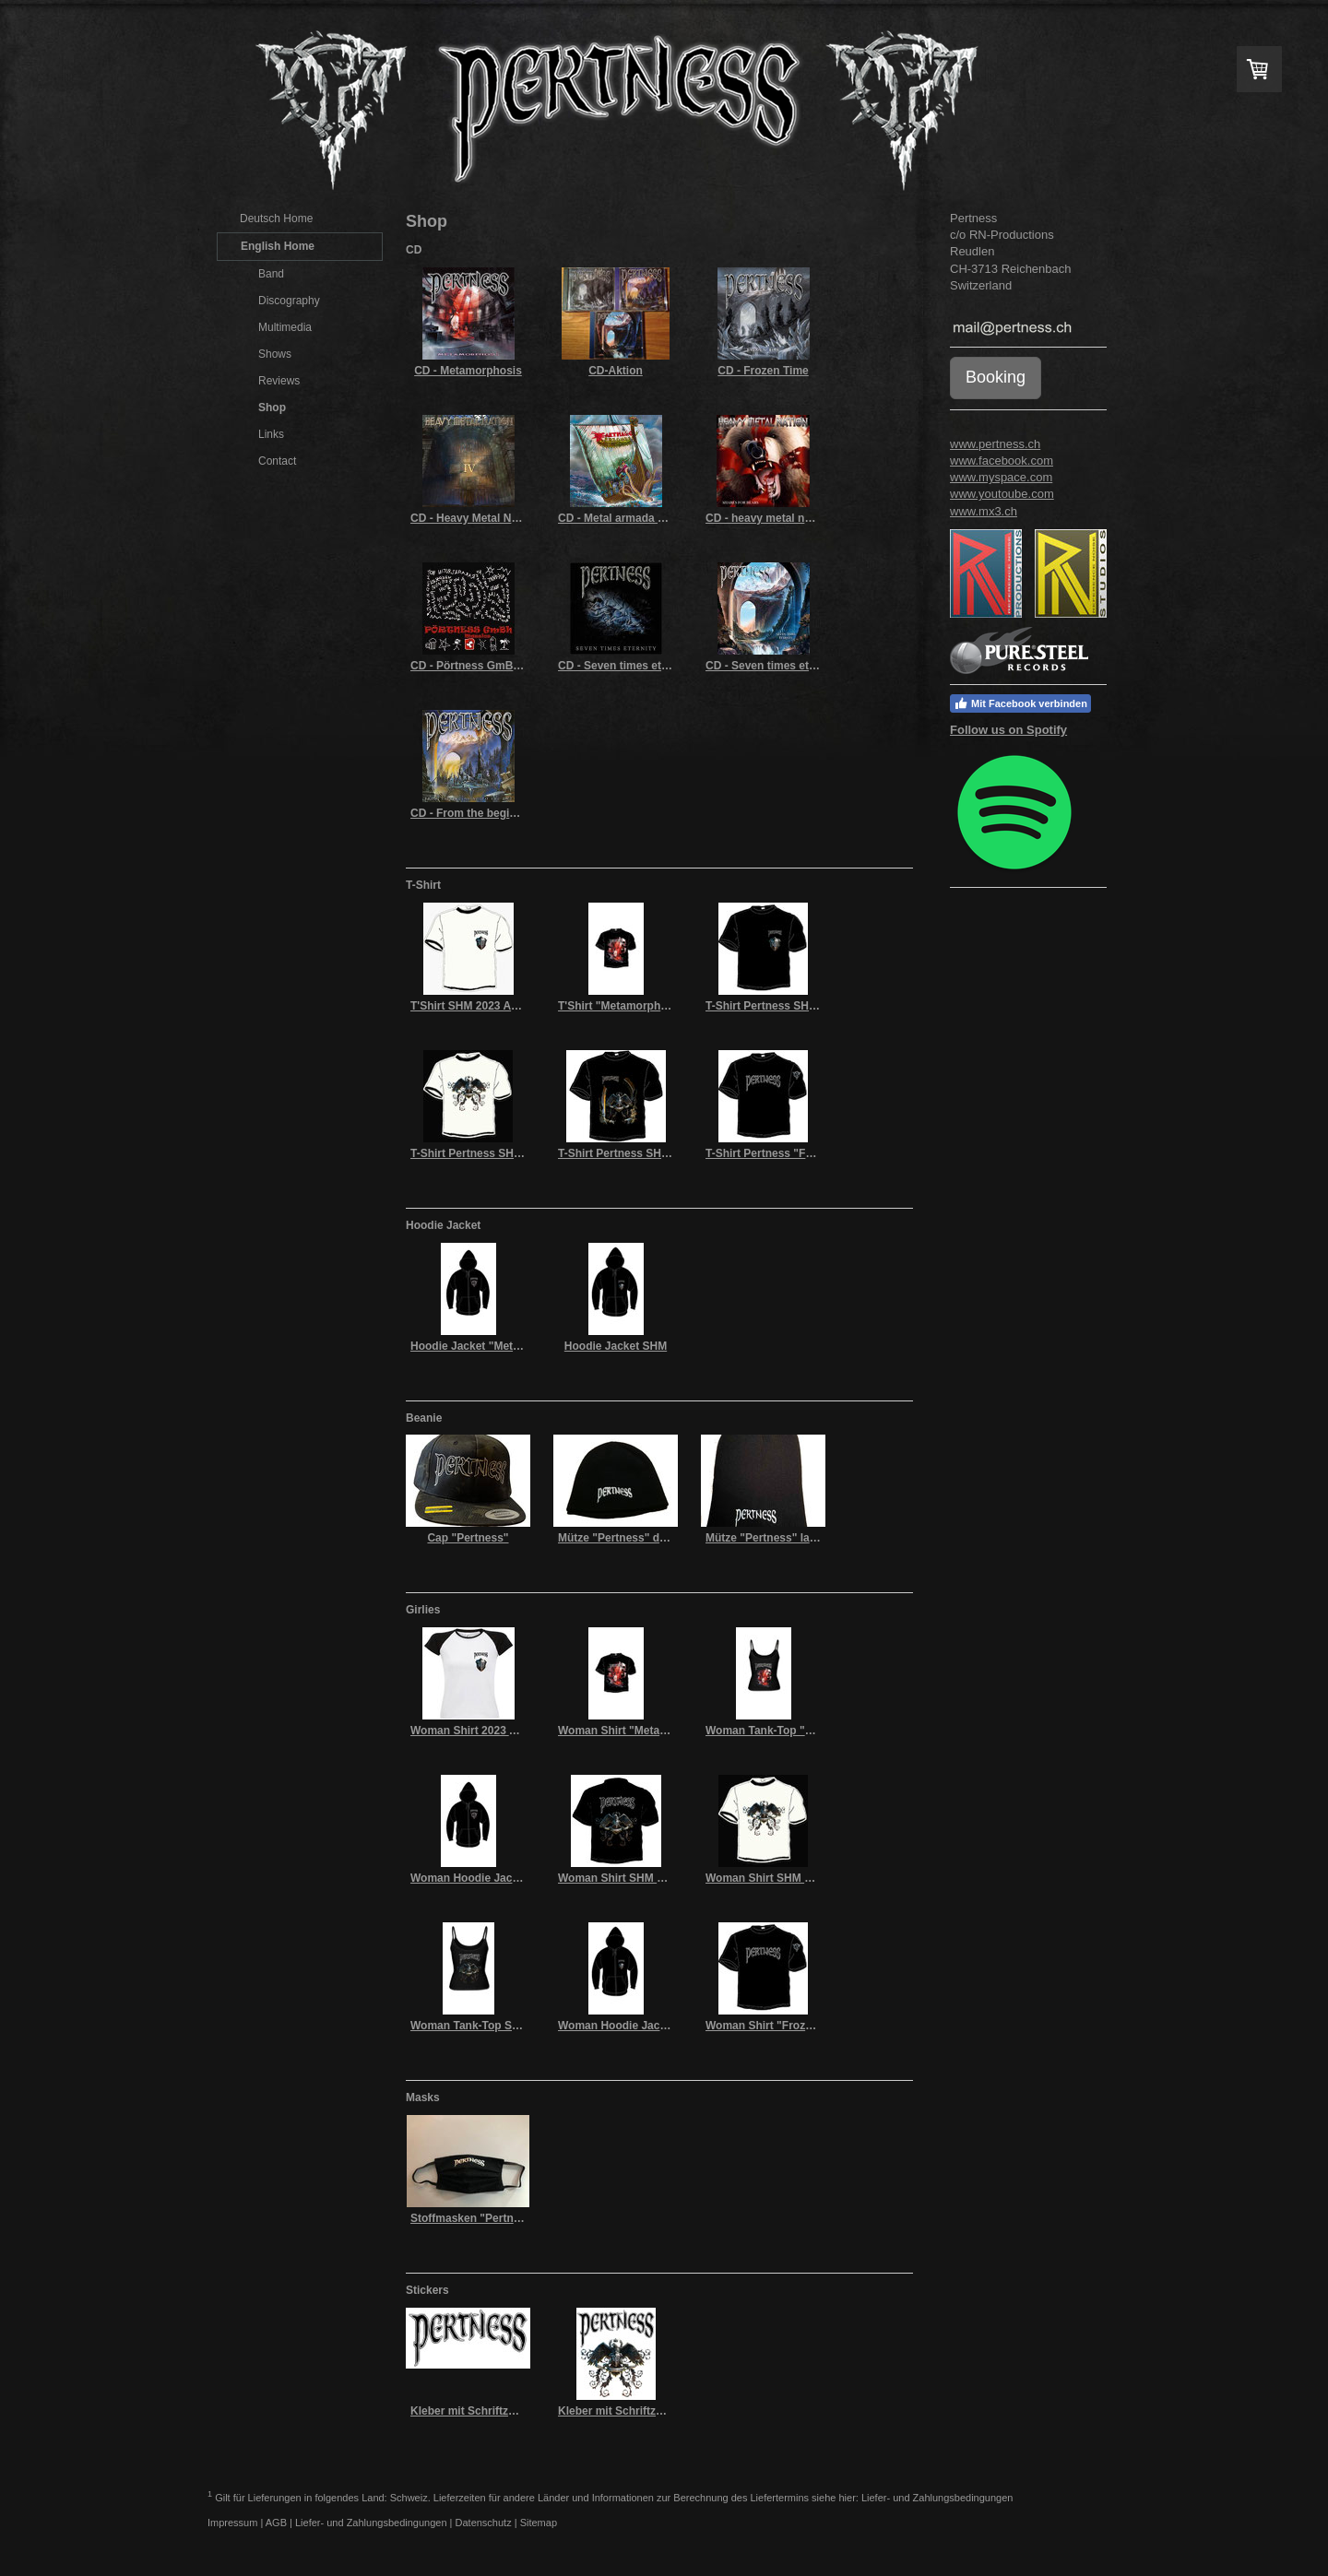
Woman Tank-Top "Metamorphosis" (799, 1730)
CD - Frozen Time (762, 370)
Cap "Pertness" (467, 1537)
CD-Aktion (615, 370)
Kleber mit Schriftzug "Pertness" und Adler (671, 2411)
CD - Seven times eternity (772, 665)
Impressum (232, 2522)
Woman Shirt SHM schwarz (629, 1878)
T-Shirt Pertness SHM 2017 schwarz (651, 1153)
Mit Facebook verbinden (1020, 703)
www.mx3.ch (983, 511)
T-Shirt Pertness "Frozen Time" (787, 1153)
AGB (276, 2522)
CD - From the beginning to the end (503, 813)
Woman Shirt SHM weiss (770, 1878)
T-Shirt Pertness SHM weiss (483, 1153)
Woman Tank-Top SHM (469, 2025)
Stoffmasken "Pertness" (473, 2218)
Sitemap (538, 2522)
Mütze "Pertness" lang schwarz (788, 1537)
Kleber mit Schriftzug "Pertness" (496, 2411)
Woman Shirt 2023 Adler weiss (490, 1730)
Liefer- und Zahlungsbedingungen (937, 2496)
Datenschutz (484, 2522)
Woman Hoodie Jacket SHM (631, 2025)
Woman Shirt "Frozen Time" (779, 2025)
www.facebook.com (1001, 460)
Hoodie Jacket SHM (615, 1346)
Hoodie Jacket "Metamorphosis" (495, 1346)
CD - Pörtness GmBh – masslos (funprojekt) (525, 665)
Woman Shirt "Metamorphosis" (639, 1730)
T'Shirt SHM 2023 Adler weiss (487, 1005)
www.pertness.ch (995, 444)
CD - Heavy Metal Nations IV (483, 518)
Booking (996, 377)
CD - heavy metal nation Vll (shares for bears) (825, 518)
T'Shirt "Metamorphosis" (623, 1005)
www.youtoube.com (1002, 494)
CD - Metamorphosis (468, 370)
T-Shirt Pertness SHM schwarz (785, 1005)
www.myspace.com (1001, 477)
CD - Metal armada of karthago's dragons (666, 518)
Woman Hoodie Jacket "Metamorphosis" (516, 1878)
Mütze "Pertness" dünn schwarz (642, 1537)
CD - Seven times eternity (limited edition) (667, 665)
